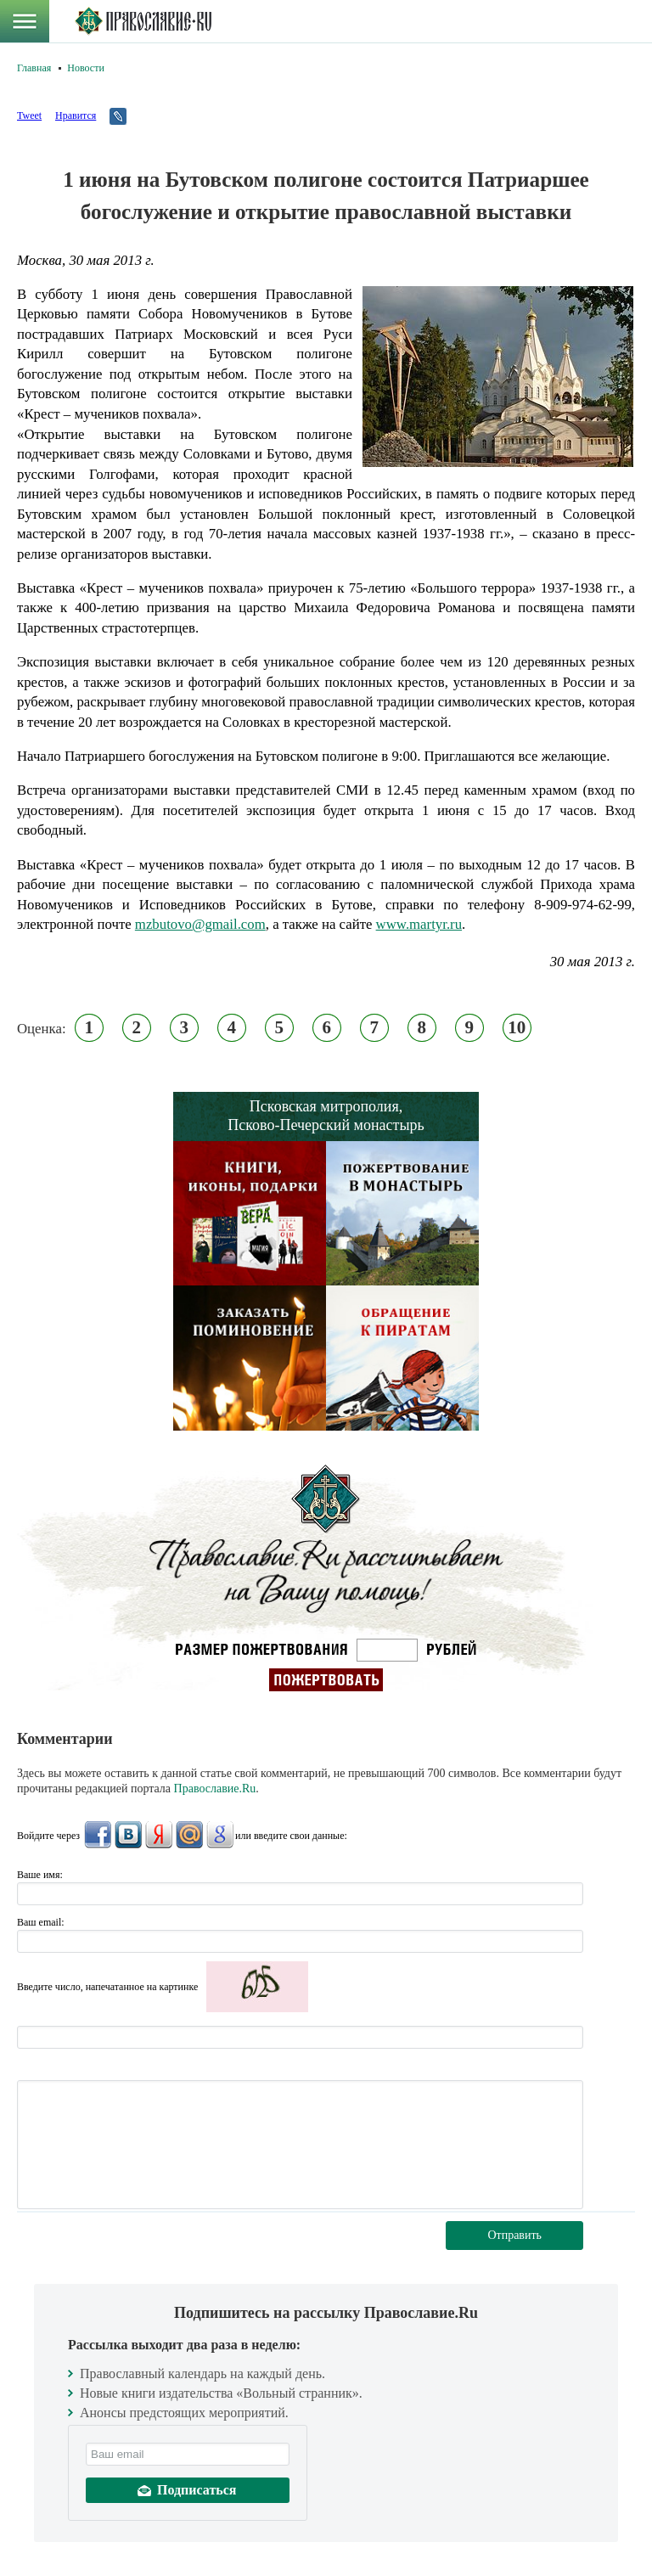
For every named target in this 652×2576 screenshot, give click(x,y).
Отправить (514, 2235)
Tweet (29, 115)
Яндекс (158, 1834)
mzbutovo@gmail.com (200, 924)
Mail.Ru (189, 1834)
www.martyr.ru (419, 924)
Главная (34, 68)
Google (219, 1834)
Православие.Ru (215, 1788)
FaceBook (97, 1834)
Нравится (75, 115)
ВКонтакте (128, 1834)
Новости (85, 68)
